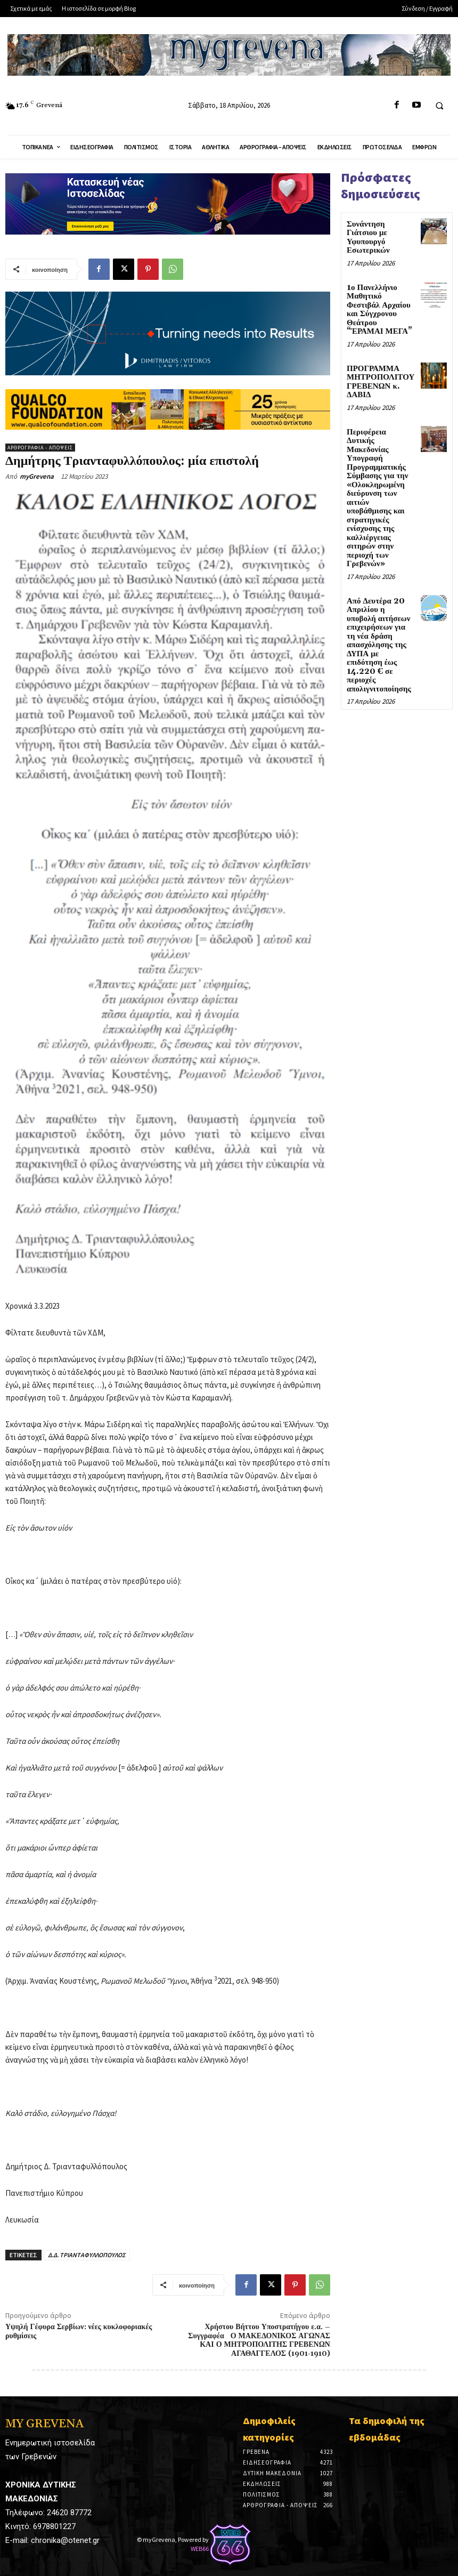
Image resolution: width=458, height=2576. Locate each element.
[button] (439, 105)
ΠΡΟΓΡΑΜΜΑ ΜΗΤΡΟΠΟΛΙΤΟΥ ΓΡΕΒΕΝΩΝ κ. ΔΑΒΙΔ (380, 382)
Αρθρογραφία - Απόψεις (40, 448)
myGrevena (37, 476)
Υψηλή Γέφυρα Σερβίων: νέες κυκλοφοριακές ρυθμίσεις (78, 2331)
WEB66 (200, 2549)
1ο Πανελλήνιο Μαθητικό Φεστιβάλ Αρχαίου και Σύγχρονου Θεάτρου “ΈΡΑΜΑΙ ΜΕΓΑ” (379, 310)
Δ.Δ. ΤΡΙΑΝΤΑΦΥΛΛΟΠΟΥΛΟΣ (87, 2255)
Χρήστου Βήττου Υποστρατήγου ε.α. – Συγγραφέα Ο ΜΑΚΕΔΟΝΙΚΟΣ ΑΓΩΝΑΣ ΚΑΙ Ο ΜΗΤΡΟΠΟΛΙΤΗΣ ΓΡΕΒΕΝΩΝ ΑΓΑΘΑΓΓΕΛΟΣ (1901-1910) (259, 2340)
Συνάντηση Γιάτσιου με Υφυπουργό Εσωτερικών (368, 237)
